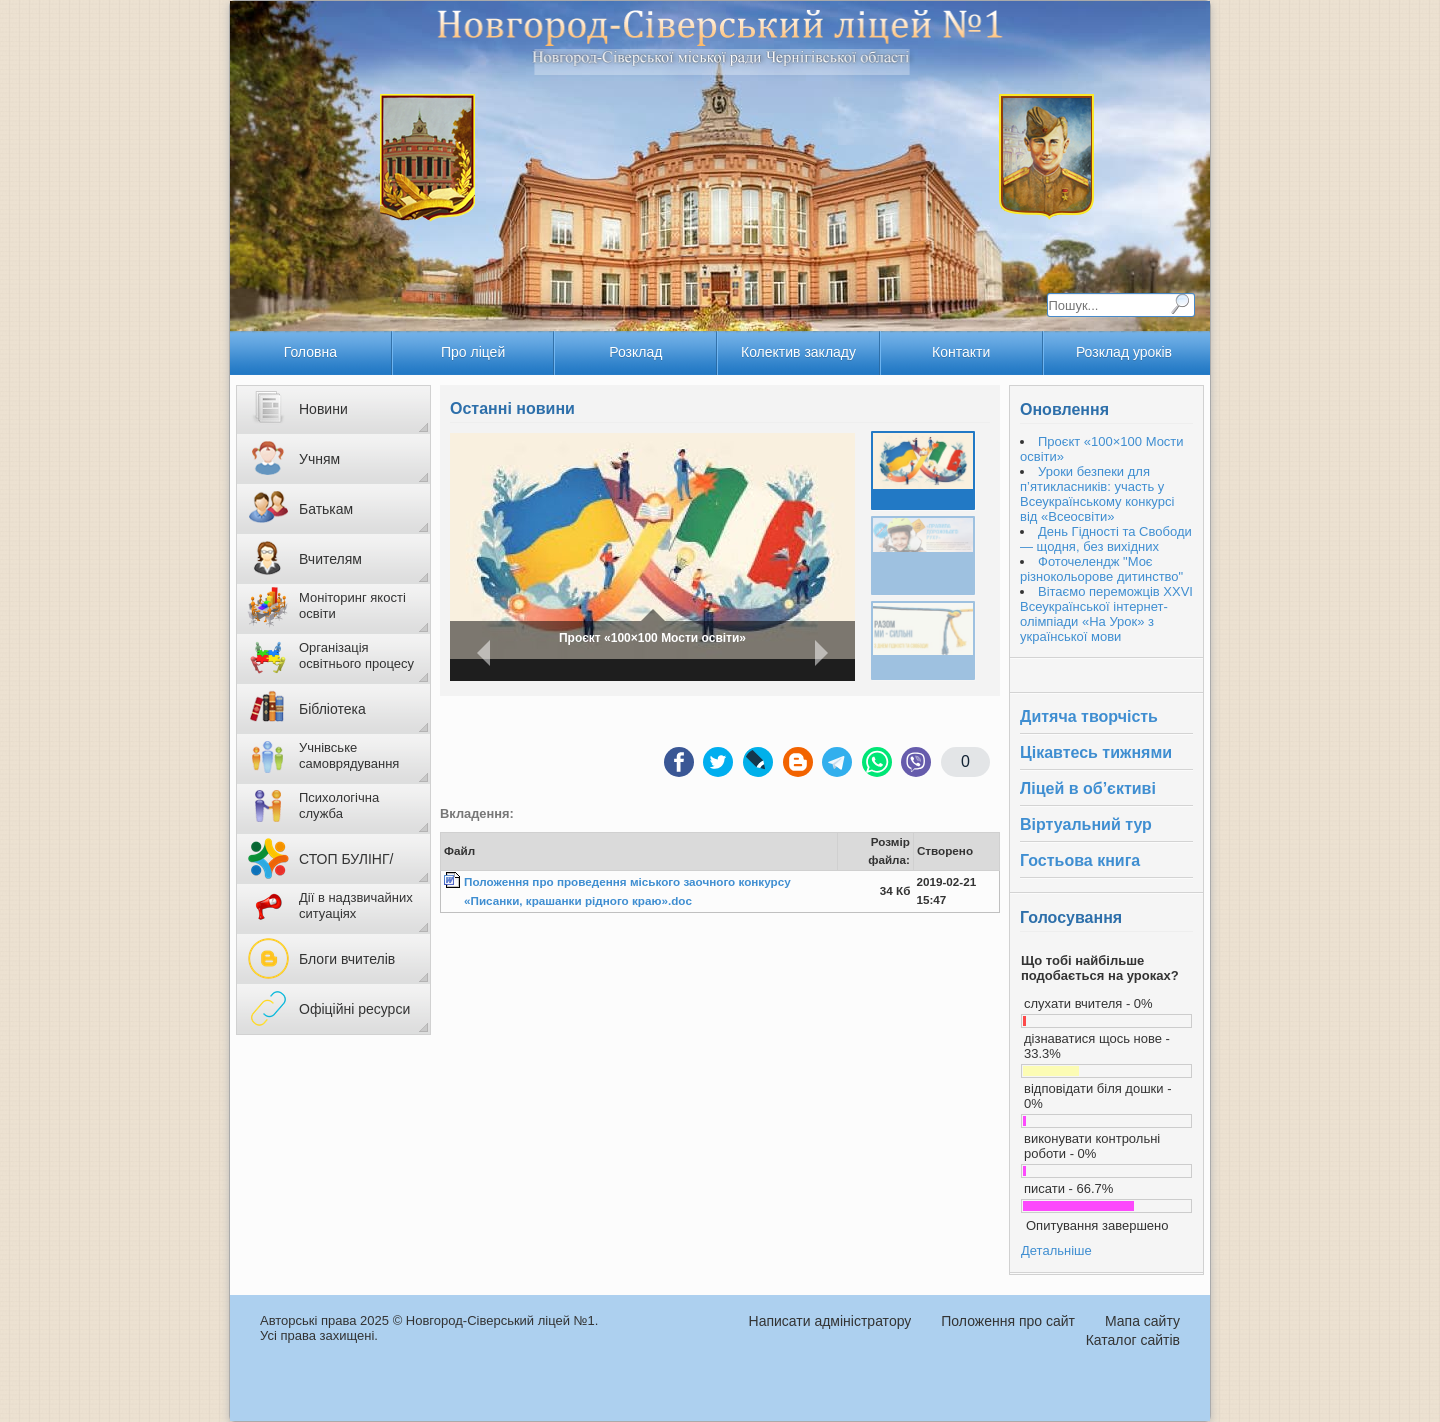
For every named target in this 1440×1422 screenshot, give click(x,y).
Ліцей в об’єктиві (1088, 788)
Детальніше (1056, 1250)
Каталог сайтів (1133, 1340)
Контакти (961, 352)
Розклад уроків (1124, 352)
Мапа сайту (1142, 1321)
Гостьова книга (1080, 860)
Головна (310, 352)
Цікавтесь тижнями (1096, 752)
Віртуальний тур (1086, 824)
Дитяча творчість (1089, 716)
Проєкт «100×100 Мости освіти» (652, 638)
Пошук (1180, 304)
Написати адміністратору (830, 1321)
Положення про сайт (1008, 1321)
